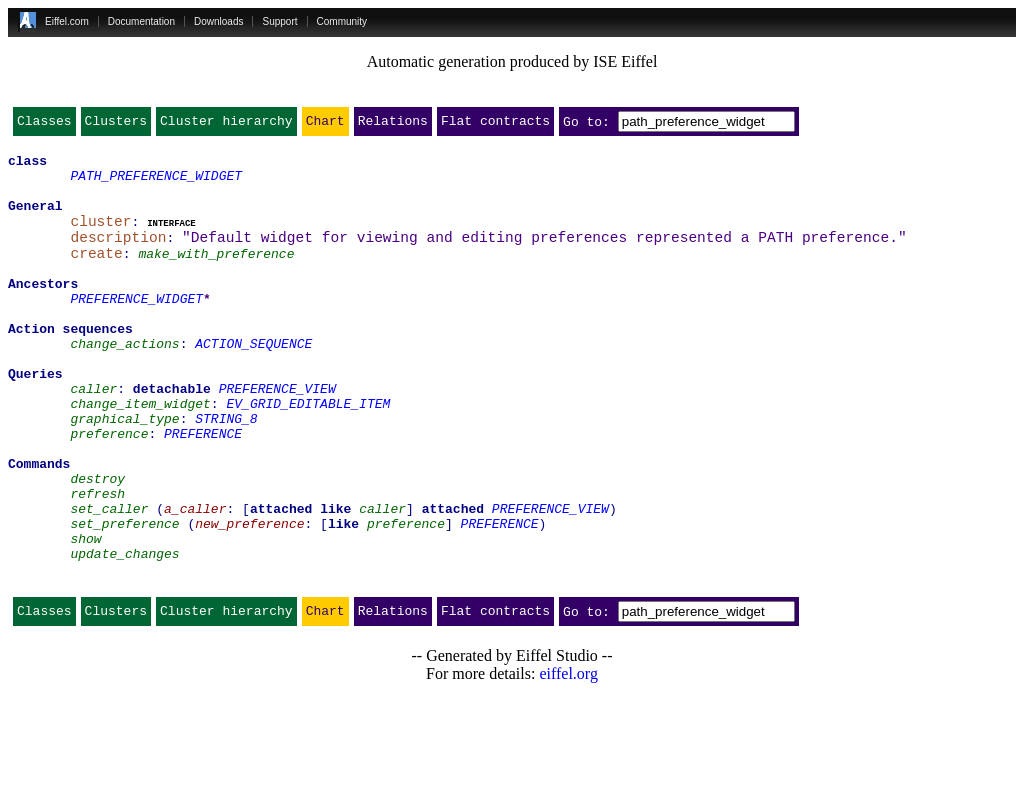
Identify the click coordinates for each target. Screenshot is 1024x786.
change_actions (124, 382)
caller (93, 436)
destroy (97, 544)
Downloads (218, 21)
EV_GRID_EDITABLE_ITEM (308, 454)
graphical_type (124, 472)
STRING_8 (226, 472)
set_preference (124, 598)
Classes (44, 125)
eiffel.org (568, 760)
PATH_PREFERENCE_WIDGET (156, 184)
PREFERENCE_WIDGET (136, 328)
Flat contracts (495, 125)
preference (109, 490)
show (85, 616)
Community (342, 21)
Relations (393, 125)
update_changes (124, 634)
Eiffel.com (67, 21)
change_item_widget (140, 454)
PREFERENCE (203, 490)
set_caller (109, 580)
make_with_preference (216, 274)
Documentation (141, 21)
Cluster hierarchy (226, 125)
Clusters (116, 125)
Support (279, 21)
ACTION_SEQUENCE (253, 382)
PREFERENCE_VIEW (277, 436)
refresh (97, 562)
